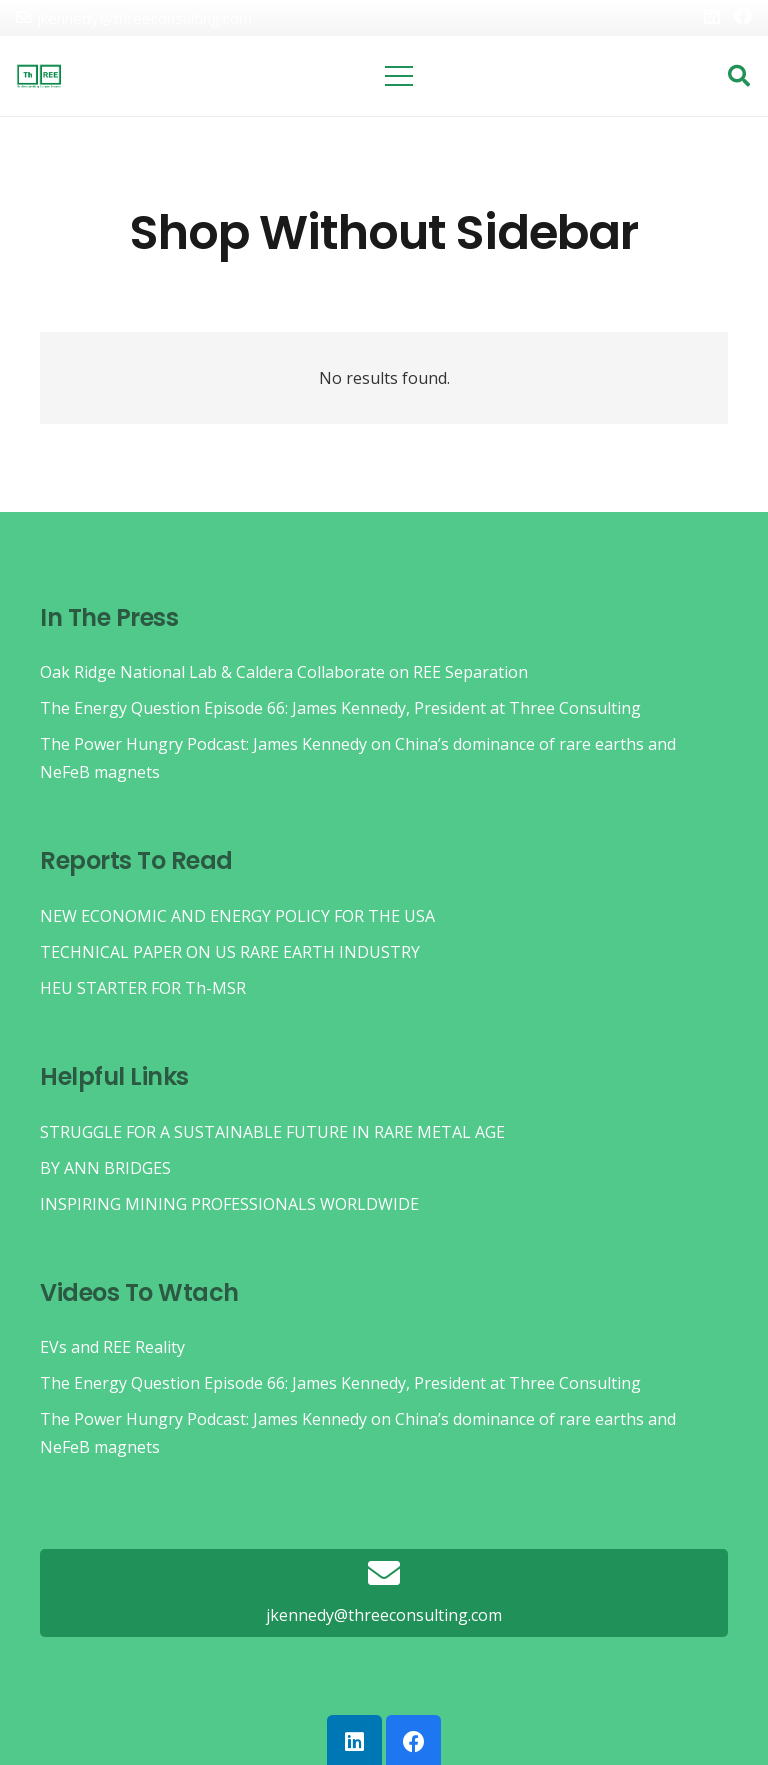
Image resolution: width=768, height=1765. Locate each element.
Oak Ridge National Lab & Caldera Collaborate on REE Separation (284, 672)
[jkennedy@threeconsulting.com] (384, 1575)
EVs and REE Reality (112, 1347)
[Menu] (400, 76)
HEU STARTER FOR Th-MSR (143, 988)
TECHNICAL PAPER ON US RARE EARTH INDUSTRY (230, 952)
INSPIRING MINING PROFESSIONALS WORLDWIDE (229, 1204)
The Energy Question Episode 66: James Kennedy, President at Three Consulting (340, 708)
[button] (739, 76)
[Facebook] (743, 16)
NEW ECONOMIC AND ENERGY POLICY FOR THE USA (237, 916)
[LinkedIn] (712, 16)
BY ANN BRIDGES (105, 1168)
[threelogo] (39, 76)
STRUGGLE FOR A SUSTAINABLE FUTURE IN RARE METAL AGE (272, 1132)
